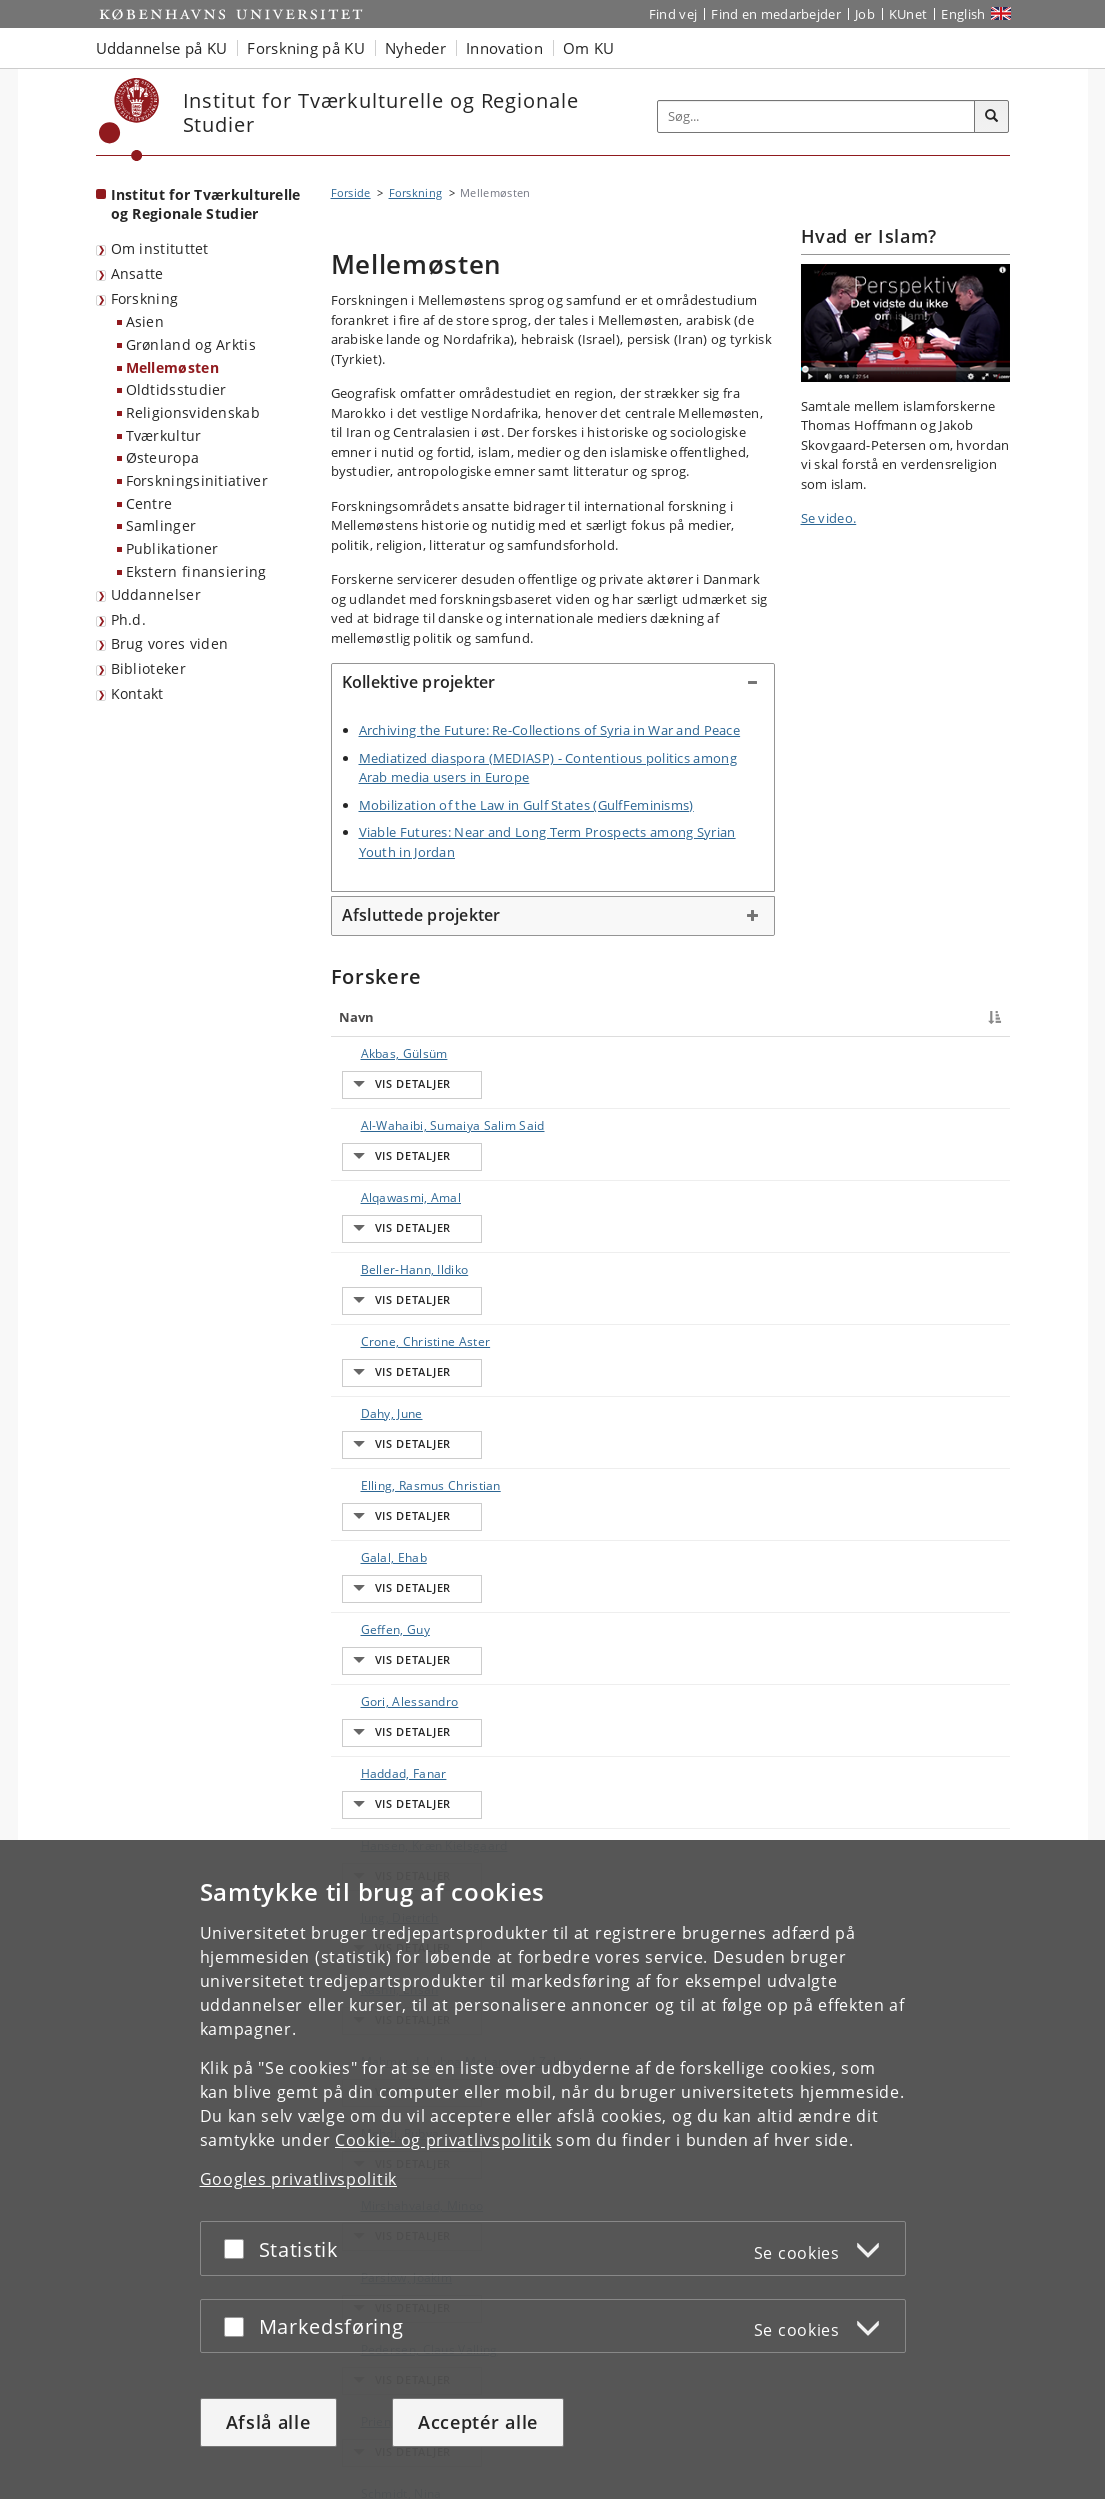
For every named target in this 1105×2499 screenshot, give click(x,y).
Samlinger (161, 525)
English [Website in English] (963, 14)
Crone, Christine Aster (406, 1211)
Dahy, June (372, 1246)
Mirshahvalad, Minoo (402, 1667)
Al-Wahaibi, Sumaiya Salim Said (401, 1097)
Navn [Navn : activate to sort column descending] (357, 1017)
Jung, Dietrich (380, 1509)
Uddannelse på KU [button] (162, 48)
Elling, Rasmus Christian (411, 1281)
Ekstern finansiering (196, 571)
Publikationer (172, 548)
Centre (149, 503)
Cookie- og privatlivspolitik (443, 2140)
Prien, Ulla (371, 1772)
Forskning (145, 298)
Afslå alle (268, 2422)
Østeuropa (163, 457)
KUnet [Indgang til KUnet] (908, 14)
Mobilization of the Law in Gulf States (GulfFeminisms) (526, 805)
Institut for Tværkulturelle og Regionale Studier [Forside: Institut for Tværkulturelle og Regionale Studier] (206, 204)
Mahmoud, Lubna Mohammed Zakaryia (403, 1588)
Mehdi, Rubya (380, 1632)
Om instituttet (160, 248)
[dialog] (552, 2169)
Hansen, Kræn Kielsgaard (414, 1474)
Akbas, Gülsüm (384, 1053)
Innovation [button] (504, 48)
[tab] (553, 683)
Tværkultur (164, 435)
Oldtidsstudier (176, 389)
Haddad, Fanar (384, 1439)
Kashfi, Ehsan (380, 1544)
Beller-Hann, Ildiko (395, 1176)
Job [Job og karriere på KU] (865, 14)
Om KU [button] (589, 48)
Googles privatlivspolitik (299, 2179)
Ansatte (137, 273)
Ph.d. (129, 619)
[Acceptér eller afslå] (239, 2248)
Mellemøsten (172, 367)
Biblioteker (148, 668)
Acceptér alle (478, 2422)
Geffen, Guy (375, 1369)
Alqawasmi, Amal (391, 1141)
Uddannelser (156, 594)
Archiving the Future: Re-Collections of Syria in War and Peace (550, 730)
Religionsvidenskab (193, 412)
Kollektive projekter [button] (419, 682)
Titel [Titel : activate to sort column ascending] (524, 1017)
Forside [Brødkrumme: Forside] (351, 192)
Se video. (829, 518)
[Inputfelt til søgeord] (816, 116)
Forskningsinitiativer (197, 480)
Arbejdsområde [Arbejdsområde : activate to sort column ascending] (746, 1017)
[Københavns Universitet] (129, 119)
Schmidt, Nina (381, 1807)
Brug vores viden (170, 643)
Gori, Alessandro (390, 1404)
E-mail (970, 1053)
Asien (145, 321)
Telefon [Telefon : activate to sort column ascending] (840, 1017)
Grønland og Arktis (191, 344)
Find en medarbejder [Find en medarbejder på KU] (776, 14)
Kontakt (137, 693)
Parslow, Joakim (387, 1702)
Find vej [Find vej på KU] (673, 14)
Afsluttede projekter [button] (421, 915)
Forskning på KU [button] (306, 48)
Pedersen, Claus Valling (409, 1737)
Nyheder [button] (415, 48)
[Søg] (992, 117)
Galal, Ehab (374, 1334)
